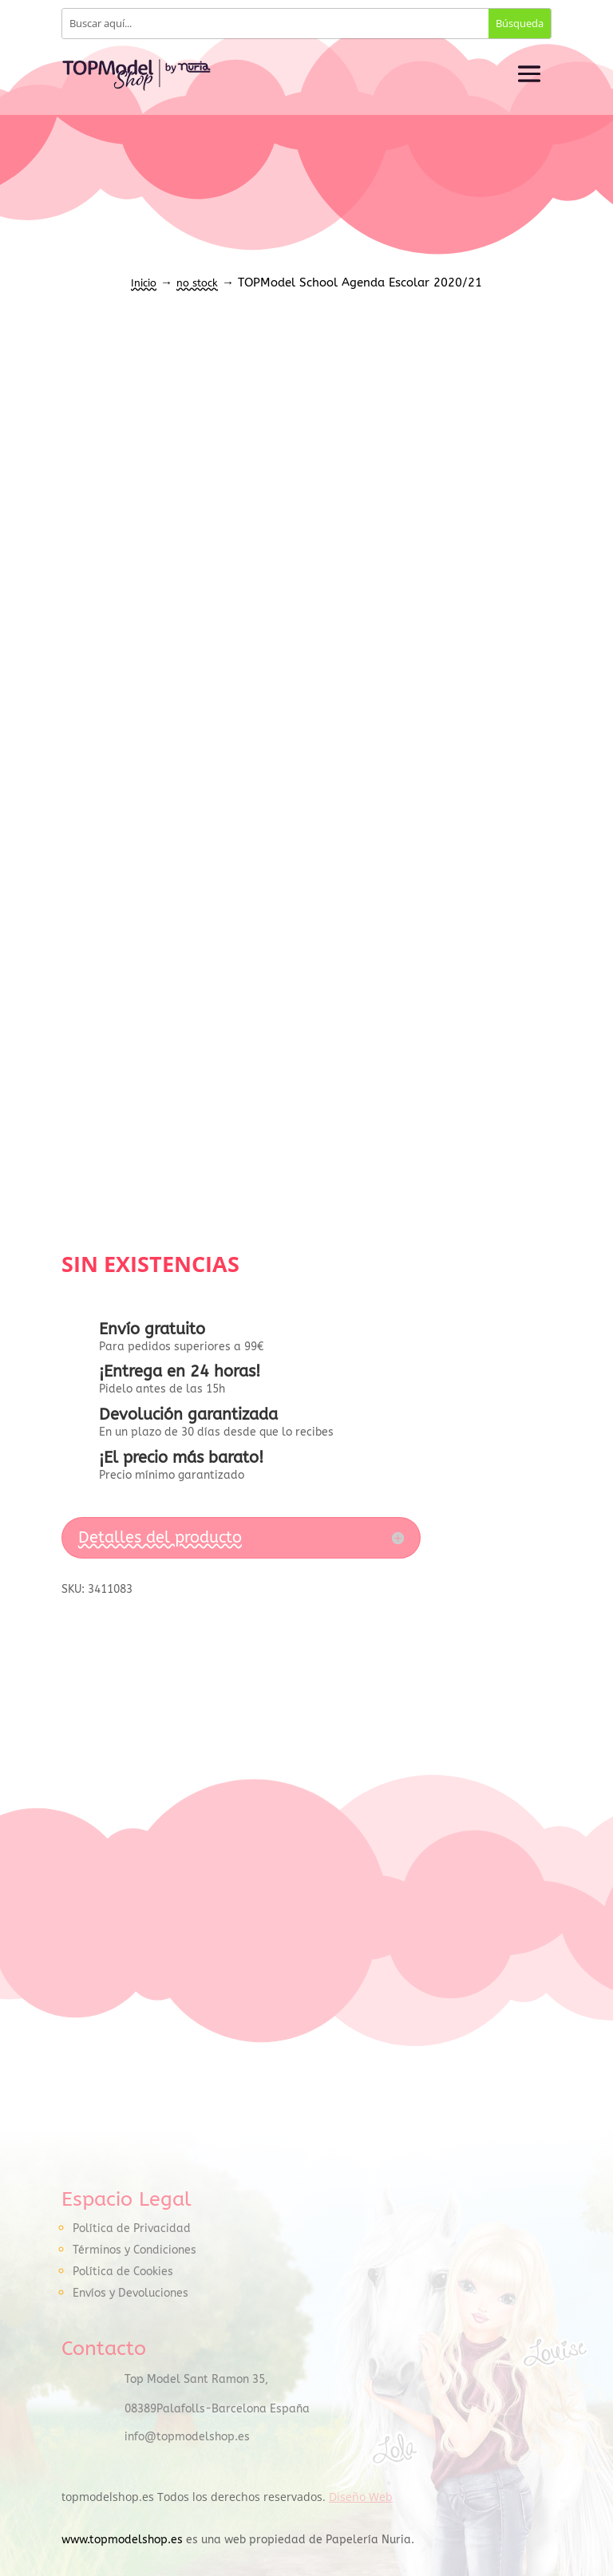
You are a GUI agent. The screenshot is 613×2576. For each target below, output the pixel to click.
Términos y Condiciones (134, 2250)
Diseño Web (361, 2496)
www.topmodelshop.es (122, 2539)
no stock (197, 283)
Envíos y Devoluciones (130, 2293)
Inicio (143, 283)
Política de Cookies (123, 2271)
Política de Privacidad (132, 2228)
